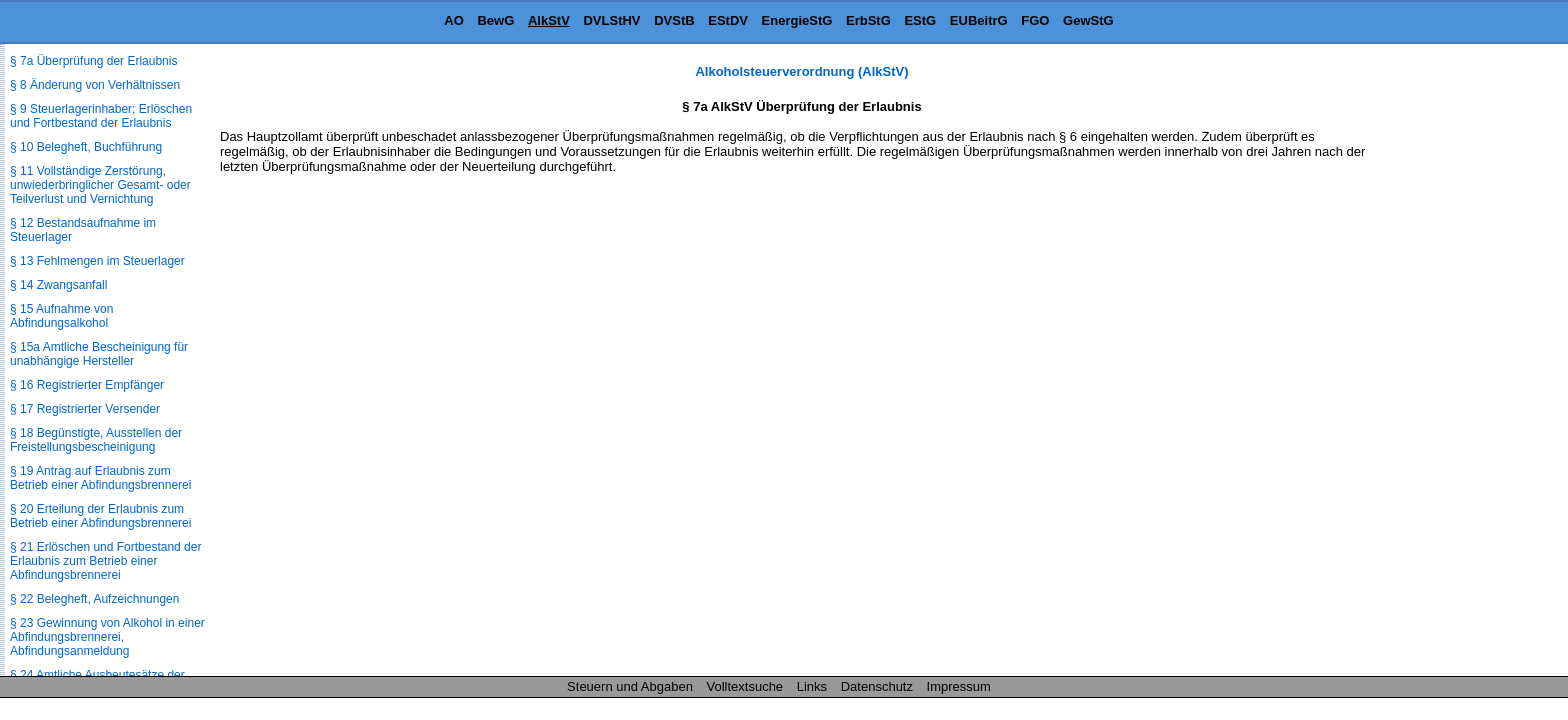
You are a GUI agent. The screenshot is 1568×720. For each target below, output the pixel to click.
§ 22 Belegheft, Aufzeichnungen (94, 599)
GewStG (1088, 20)
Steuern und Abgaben (630, 686)
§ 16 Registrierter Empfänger (87, 385)
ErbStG (868, 20)
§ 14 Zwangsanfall (58, 285)
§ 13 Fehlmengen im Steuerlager (97, 261)
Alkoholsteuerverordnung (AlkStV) (801, 71)
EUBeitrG (979, 20)
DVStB (674, 20)
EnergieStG (797, 20)
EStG (920, 20)
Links (812, 686)
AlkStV (549, 20)
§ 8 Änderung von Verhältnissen (95, 85)
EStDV (728, 20)
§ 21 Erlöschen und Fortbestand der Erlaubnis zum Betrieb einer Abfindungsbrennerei (105, 561)
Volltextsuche (745, 686)
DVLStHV (611, 20)
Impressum (959, 686)
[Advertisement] (1468, 364)
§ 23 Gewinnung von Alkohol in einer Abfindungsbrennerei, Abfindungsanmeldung (107, 637)
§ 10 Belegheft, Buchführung (86, 147)
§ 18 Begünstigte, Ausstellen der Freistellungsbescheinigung (96, 440)
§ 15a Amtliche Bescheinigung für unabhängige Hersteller (99, 354)
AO (454, 20)
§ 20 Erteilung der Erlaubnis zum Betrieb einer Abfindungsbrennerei (100, 516)
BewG (495, 20)
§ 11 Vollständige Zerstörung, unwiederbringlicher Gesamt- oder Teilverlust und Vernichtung (100, 185)
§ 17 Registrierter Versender (85, 409)
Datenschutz (877, 686)
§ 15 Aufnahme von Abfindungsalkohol (61, 316)
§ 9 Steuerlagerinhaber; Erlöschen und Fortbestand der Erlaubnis (101, 116)
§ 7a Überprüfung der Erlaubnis (93, 61)
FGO (1035, 20)
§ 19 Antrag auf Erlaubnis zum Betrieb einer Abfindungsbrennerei (100, 478)
